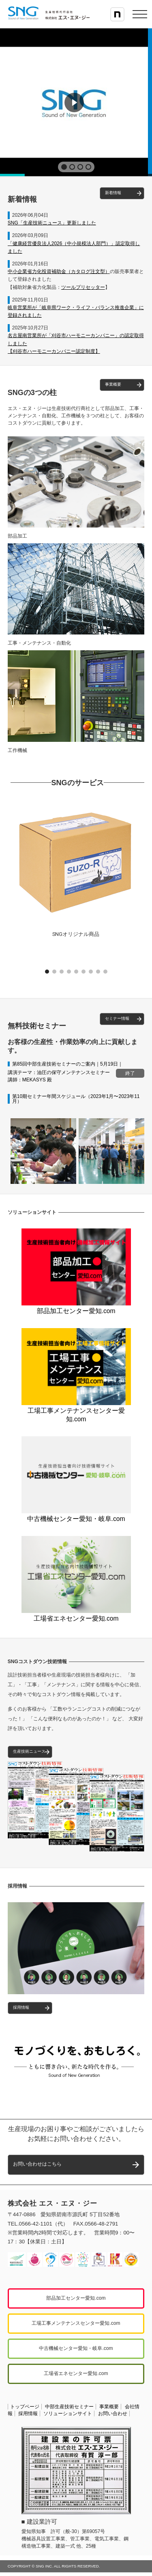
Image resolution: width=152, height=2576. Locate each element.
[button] (64, 167)
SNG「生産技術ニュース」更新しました (52, 223)
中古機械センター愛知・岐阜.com (76, 1515)
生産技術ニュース (29, 1751)
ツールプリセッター (83, 287)
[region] (76, 102)
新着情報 (113, 192)
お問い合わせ (112, 2413)
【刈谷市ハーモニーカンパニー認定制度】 (54, 351)
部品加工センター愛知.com (76, 1307)
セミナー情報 (117, 1018)
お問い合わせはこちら (37, 2164)
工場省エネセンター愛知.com (76, 1614)
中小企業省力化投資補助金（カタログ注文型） (59, 271)
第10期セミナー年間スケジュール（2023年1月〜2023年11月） (76, 1099)
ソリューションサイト (67, 2413)
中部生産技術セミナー (69, 2406)
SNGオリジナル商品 (75, 934)
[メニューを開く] (140, 14)
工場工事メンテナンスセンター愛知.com (76, 1411)
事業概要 (113, 384)
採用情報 (21, 2007)
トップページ (24, 2406)
